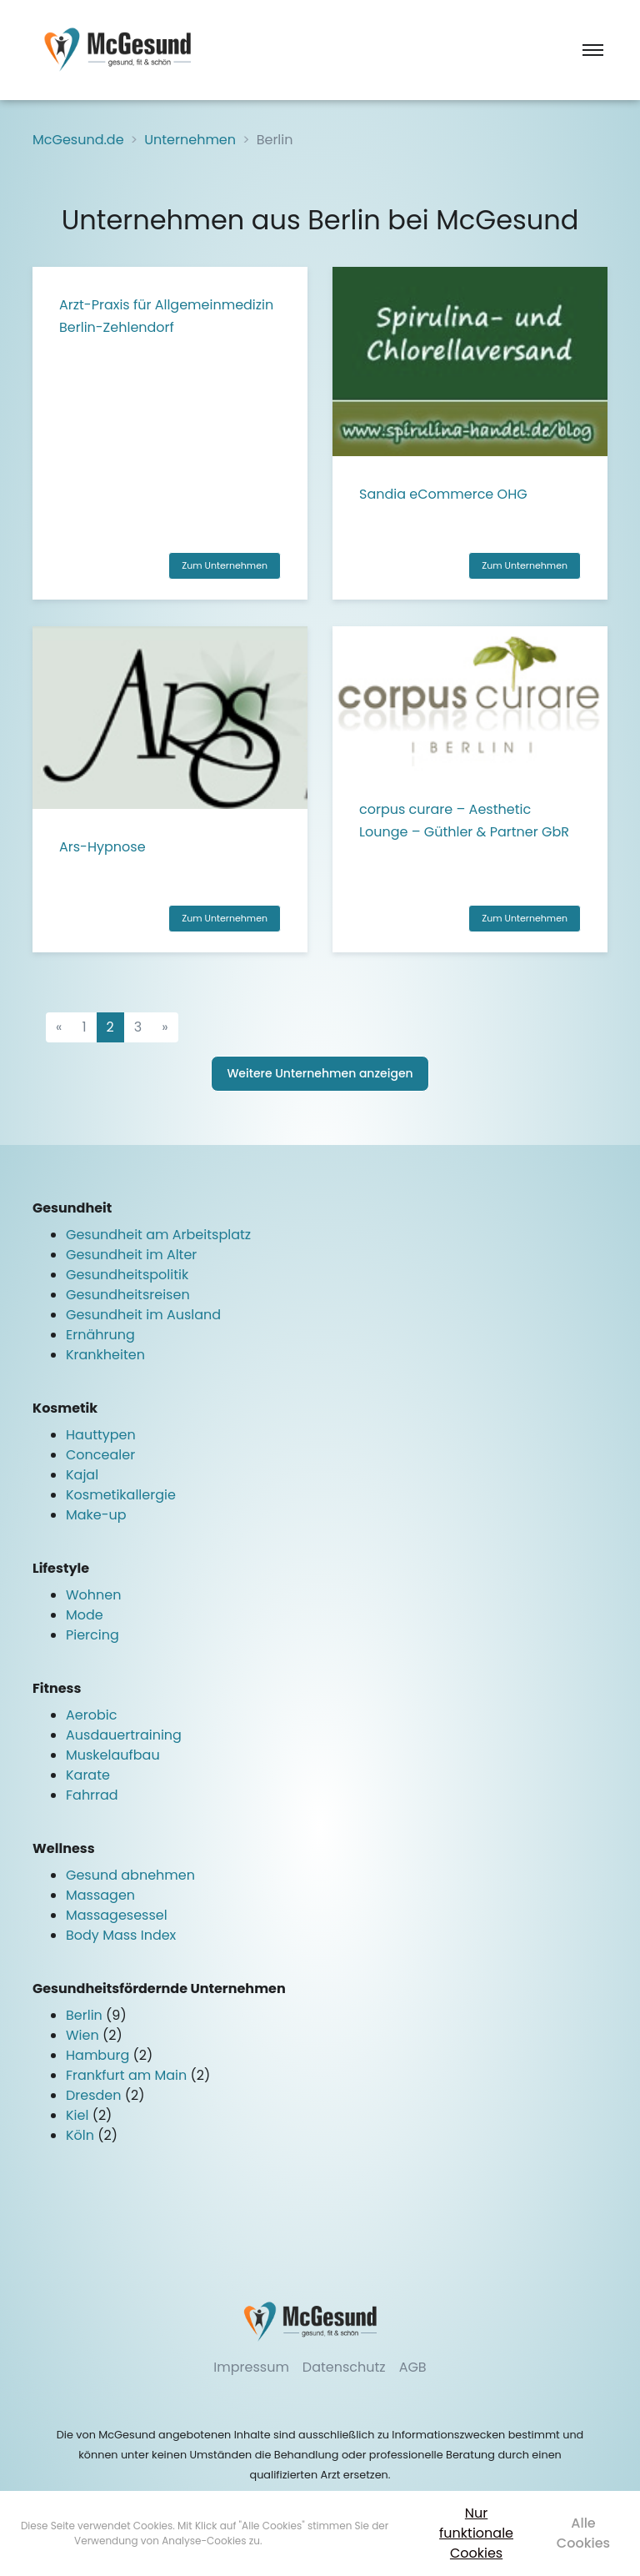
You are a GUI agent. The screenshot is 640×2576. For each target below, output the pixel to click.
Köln (82, 2135)
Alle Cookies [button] (583, 2533)
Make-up (96, 1514)
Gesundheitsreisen (128, 1294)
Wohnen (94, 1594)
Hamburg (99, 2055)
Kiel (79, 2115)
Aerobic (91, 1715)
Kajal (82, 1474)
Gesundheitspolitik (127, 1274)
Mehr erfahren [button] (300, 2540)
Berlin (86, 2015)
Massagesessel (117, 1915)
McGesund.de (78, 139)
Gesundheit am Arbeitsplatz (158, 1234)
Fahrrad (92, 1795)
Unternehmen (190, 139)
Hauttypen (101, 1434)
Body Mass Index (121, 1935)
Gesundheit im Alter (131, 1254)
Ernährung (100, 1334)
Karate (88, 1775)
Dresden (95, 2095)
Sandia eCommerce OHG (443, 494)
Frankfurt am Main (128, 2075)
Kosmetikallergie (121, 1494)
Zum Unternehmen (225, 565)
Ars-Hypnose (102, 846)
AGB (413, 2367)
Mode (84, 1614)
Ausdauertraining (124, 1735)
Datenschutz (344, 2367)
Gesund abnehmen (130, 1875)
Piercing (92, 1635)
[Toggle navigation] (593, 50)
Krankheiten (105, 1354)
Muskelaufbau (113, 1755)
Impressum (251, 2367)
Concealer (100, 1454)
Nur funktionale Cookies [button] (476, 2533)
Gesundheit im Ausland (143, 1314)
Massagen (100, 1895)
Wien (84, 2035)
